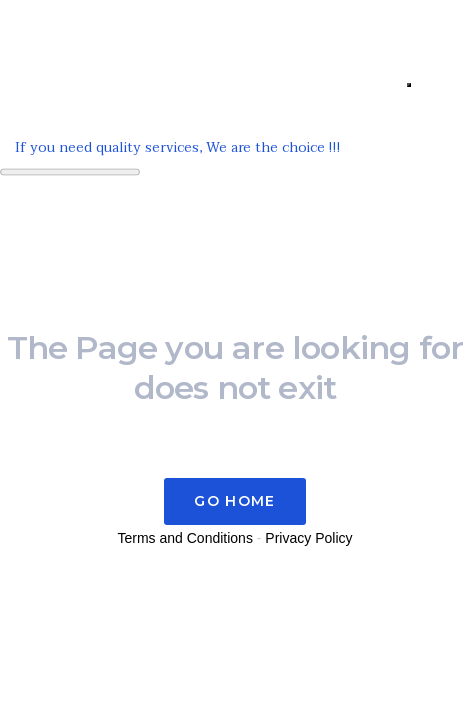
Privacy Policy (308, 538)
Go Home (234, 501)
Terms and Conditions (185, 538)
